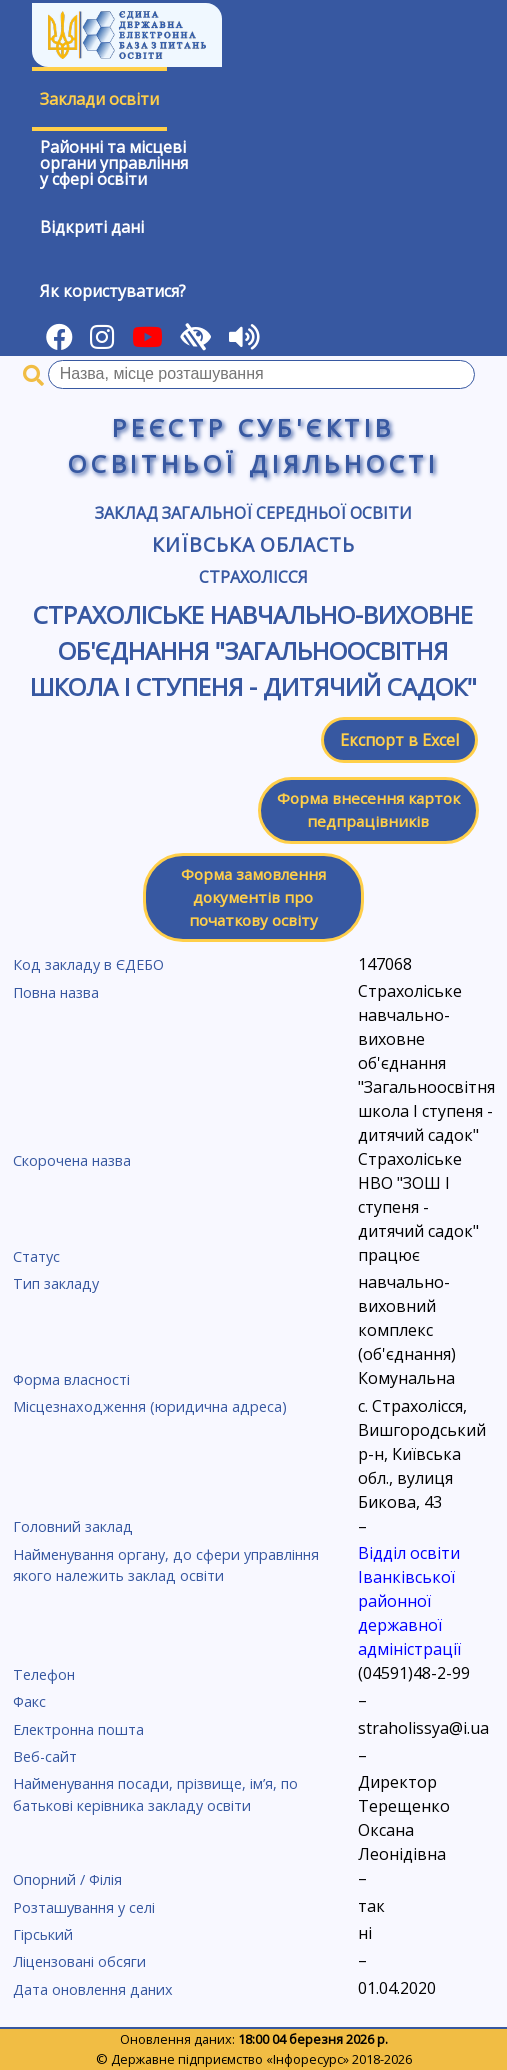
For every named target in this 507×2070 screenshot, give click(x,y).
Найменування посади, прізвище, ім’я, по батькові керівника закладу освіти (155, 1794)
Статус (36, 1256)
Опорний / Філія (67, 1879)
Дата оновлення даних (93, 1989)
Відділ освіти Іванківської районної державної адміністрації (409, 1601)
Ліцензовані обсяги (79, 1961)
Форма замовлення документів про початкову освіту (253, 897)
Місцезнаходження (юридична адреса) (150, 1406)
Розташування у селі (84, 1907)
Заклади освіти (99, 99)
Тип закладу (56, 1283)
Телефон (44, 1674)
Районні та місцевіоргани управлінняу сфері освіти (114, 163)
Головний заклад (73, 1526)
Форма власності (71, 1379)
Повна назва (56, 992)
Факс (29, 1701)
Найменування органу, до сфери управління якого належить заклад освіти (166, 1565)
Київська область (253, 544)
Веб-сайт (45, 1756)
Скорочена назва (72, 1160)
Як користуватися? (113, 291)
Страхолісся (253, 577)
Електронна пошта (78, 1729)
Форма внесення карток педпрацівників (368, 809)
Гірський (43, 1934)
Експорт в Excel (399, 740)
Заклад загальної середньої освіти (253, 513)
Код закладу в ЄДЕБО (88, 964)
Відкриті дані (92, 227)
